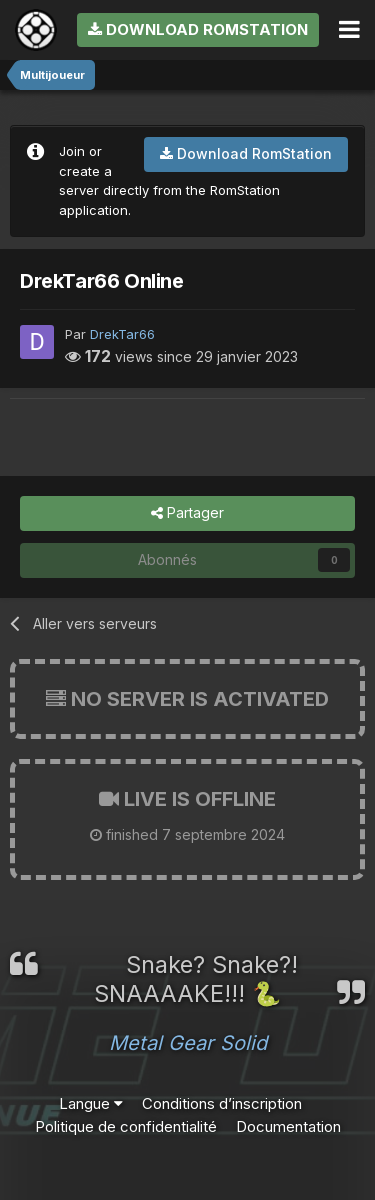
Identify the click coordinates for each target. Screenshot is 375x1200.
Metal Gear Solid (188, 1043)
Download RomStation (198, 29)
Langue (91, 1103)
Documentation (288, 1126)
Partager (187, 513)
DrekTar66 (122, 334)
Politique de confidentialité (126, 1126)
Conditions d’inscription (222, 1103)
